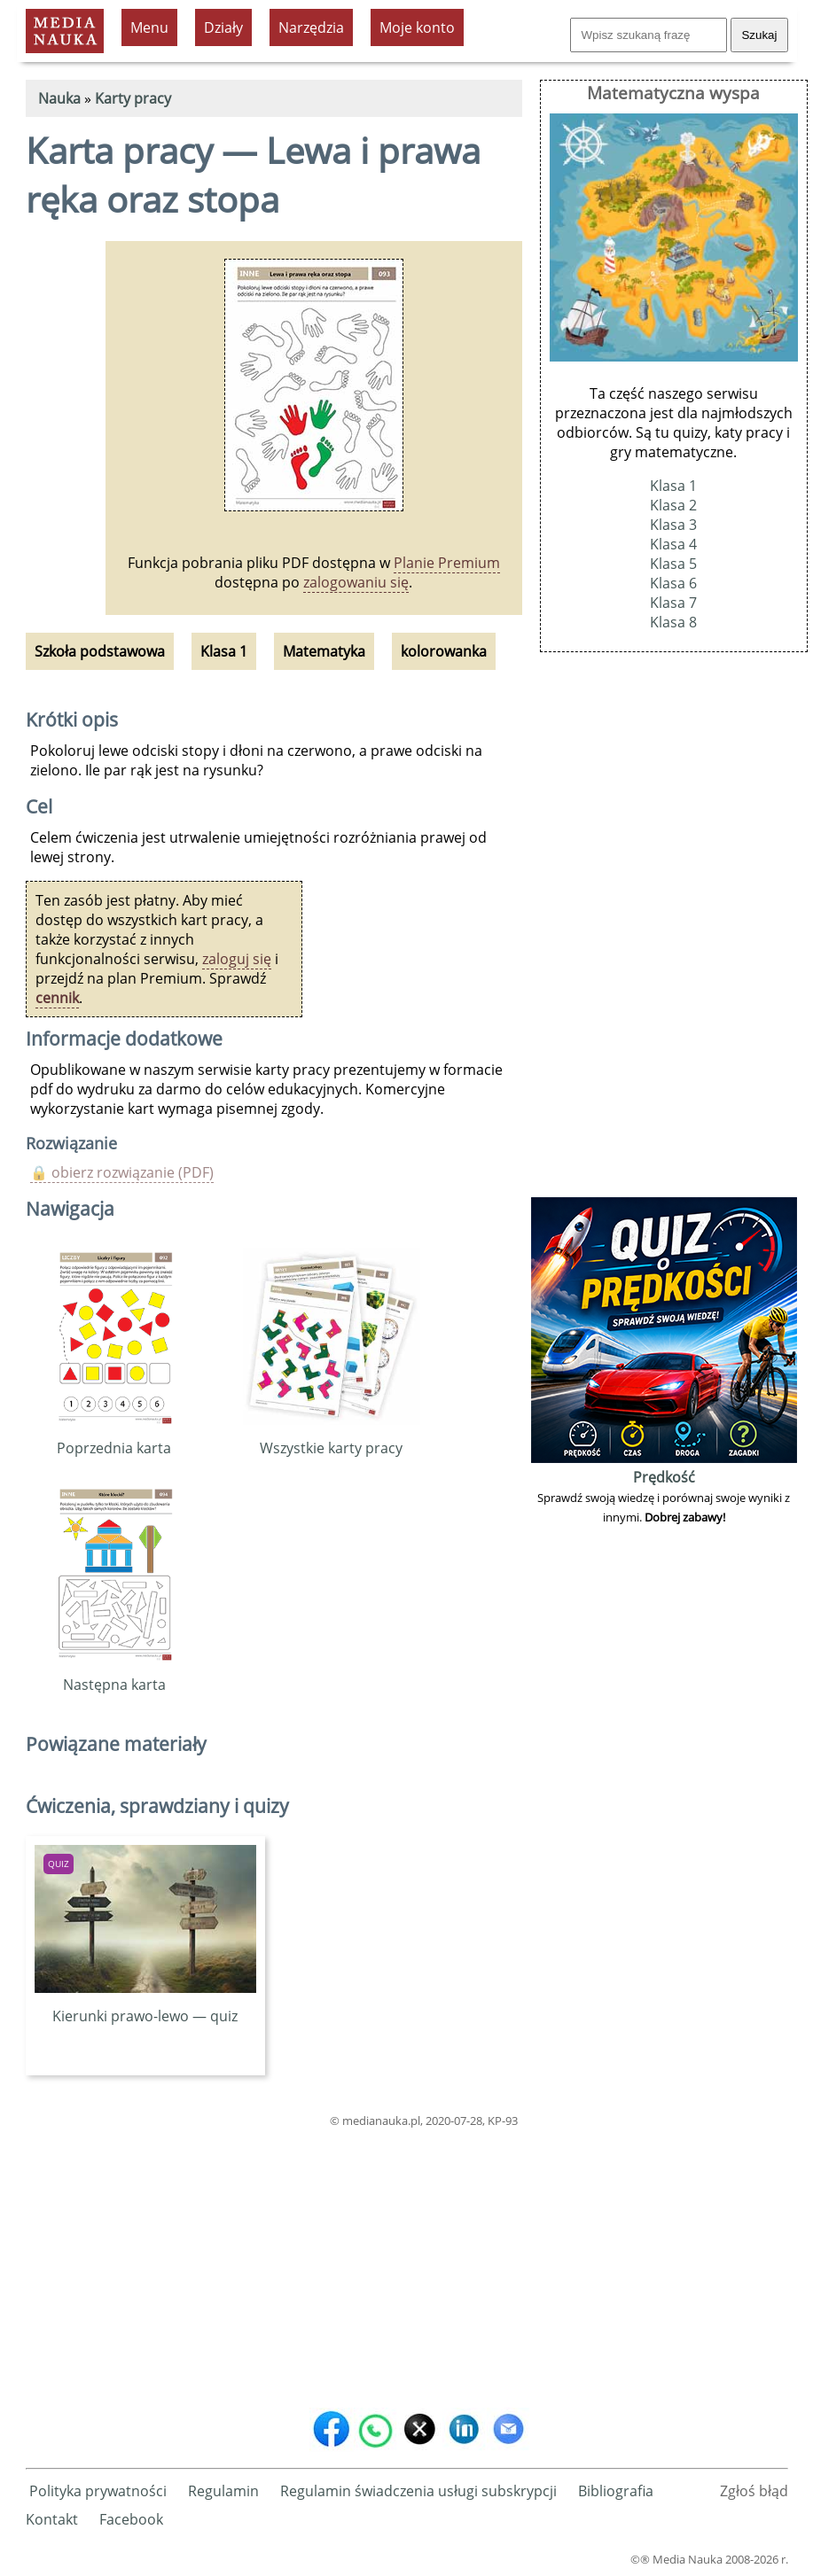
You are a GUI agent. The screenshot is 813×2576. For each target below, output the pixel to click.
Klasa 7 (673, 602)
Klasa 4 (673, 544)
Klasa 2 (673, 505)
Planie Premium (447, 562)
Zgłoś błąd (754, 2491)
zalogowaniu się (356, 582)
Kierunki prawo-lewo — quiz (145, 2006)
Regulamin (223, 2491)
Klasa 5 (673, 563)
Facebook (131, 2519)
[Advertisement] (274, 2264)
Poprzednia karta (113, 1438)
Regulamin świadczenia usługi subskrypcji (418, 2491)
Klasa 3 (673, 524)
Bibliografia (615, 2491)
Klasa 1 (673, 485)
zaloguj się (236, 959)
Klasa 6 (673, 583)
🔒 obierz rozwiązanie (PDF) (122, 1172)
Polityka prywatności (98, 2491)
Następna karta (113, 1674)
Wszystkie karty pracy (331, 1438)
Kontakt (52, 2519)
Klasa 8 (673, 622)
